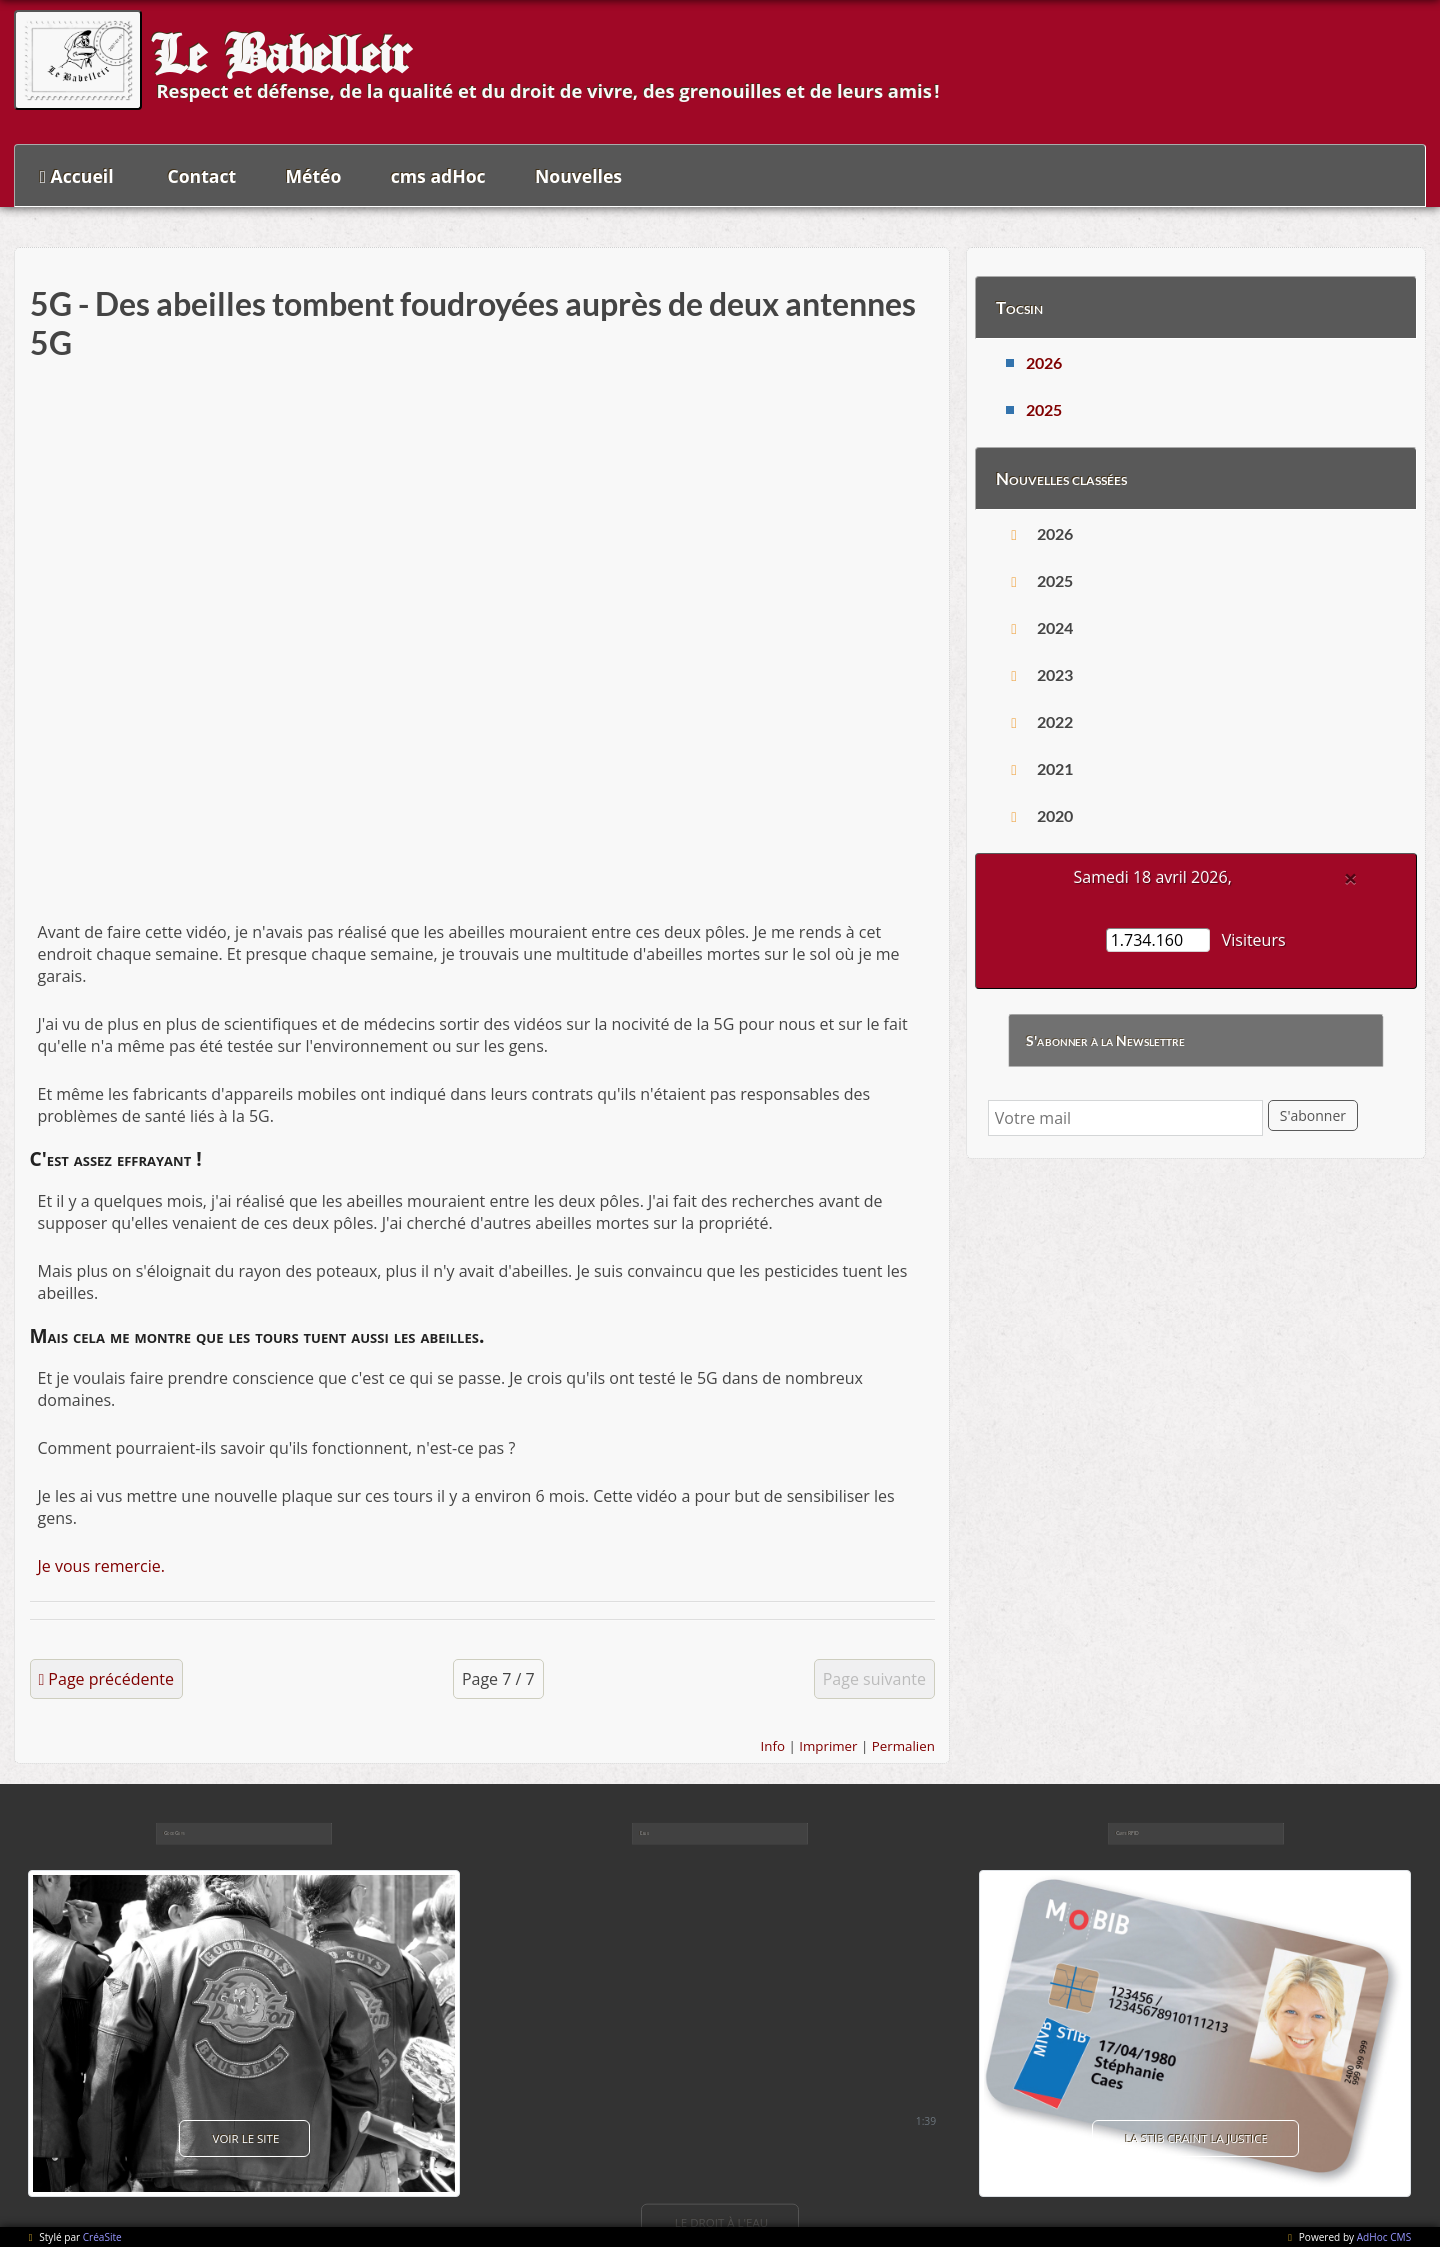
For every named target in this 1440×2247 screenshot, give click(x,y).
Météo (314, 176)
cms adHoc (438, 176)
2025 (1044, 409)
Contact (202, 176)
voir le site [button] (245, 2138)
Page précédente (111, 1679)
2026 (1044, 362)
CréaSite (102, 2237)
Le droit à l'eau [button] (720, 2221)
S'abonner (1313, 1115)
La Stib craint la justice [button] (1195, 2138)
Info (773, 1746)
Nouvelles (578, 176)
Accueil (82, 176)
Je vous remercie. (101, 1566)
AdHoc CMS (1384, 2237)
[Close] (1351, 878)
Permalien (903, 1746)
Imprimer (828, 1746)
